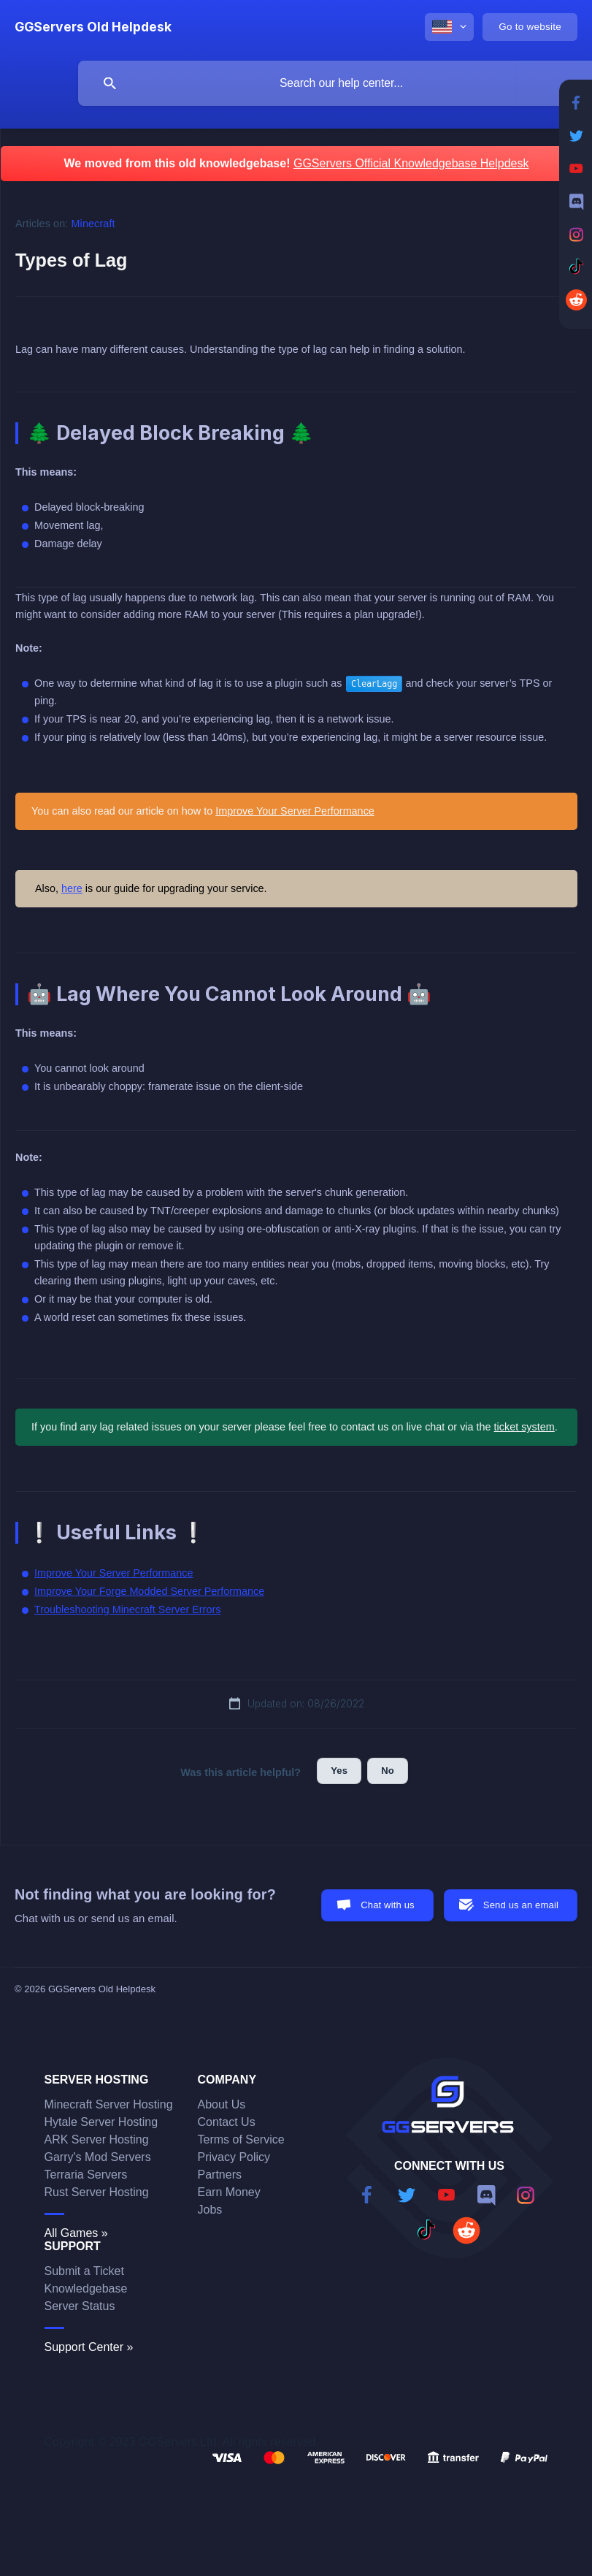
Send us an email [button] (520, 1904)
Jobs (210, 2209)
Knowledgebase (86, 2288)
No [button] (387, 1770)
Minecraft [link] (93, 223)
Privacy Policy (234, 2157)
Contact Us (226, 2122)
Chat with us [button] (388, 1904)
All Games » (76, 2233)
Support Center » (89, 2347)
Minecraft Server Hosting (109, 2104)
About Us (222, 2104)
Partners (220, 2174)
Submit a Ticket (84, 2271)
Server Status (80, 2306)
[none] (93, 27)
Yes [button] (339, 1770)
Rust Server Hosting (97, 2192)
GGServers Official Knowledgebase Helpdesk (411, 163)
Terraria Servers (86, 2174)
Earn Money (229, 2192)
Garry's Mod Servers (98, 2157)
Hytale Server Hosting (101, 2122)
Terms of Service (241, 2139)
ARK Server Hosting (97, 2139)
